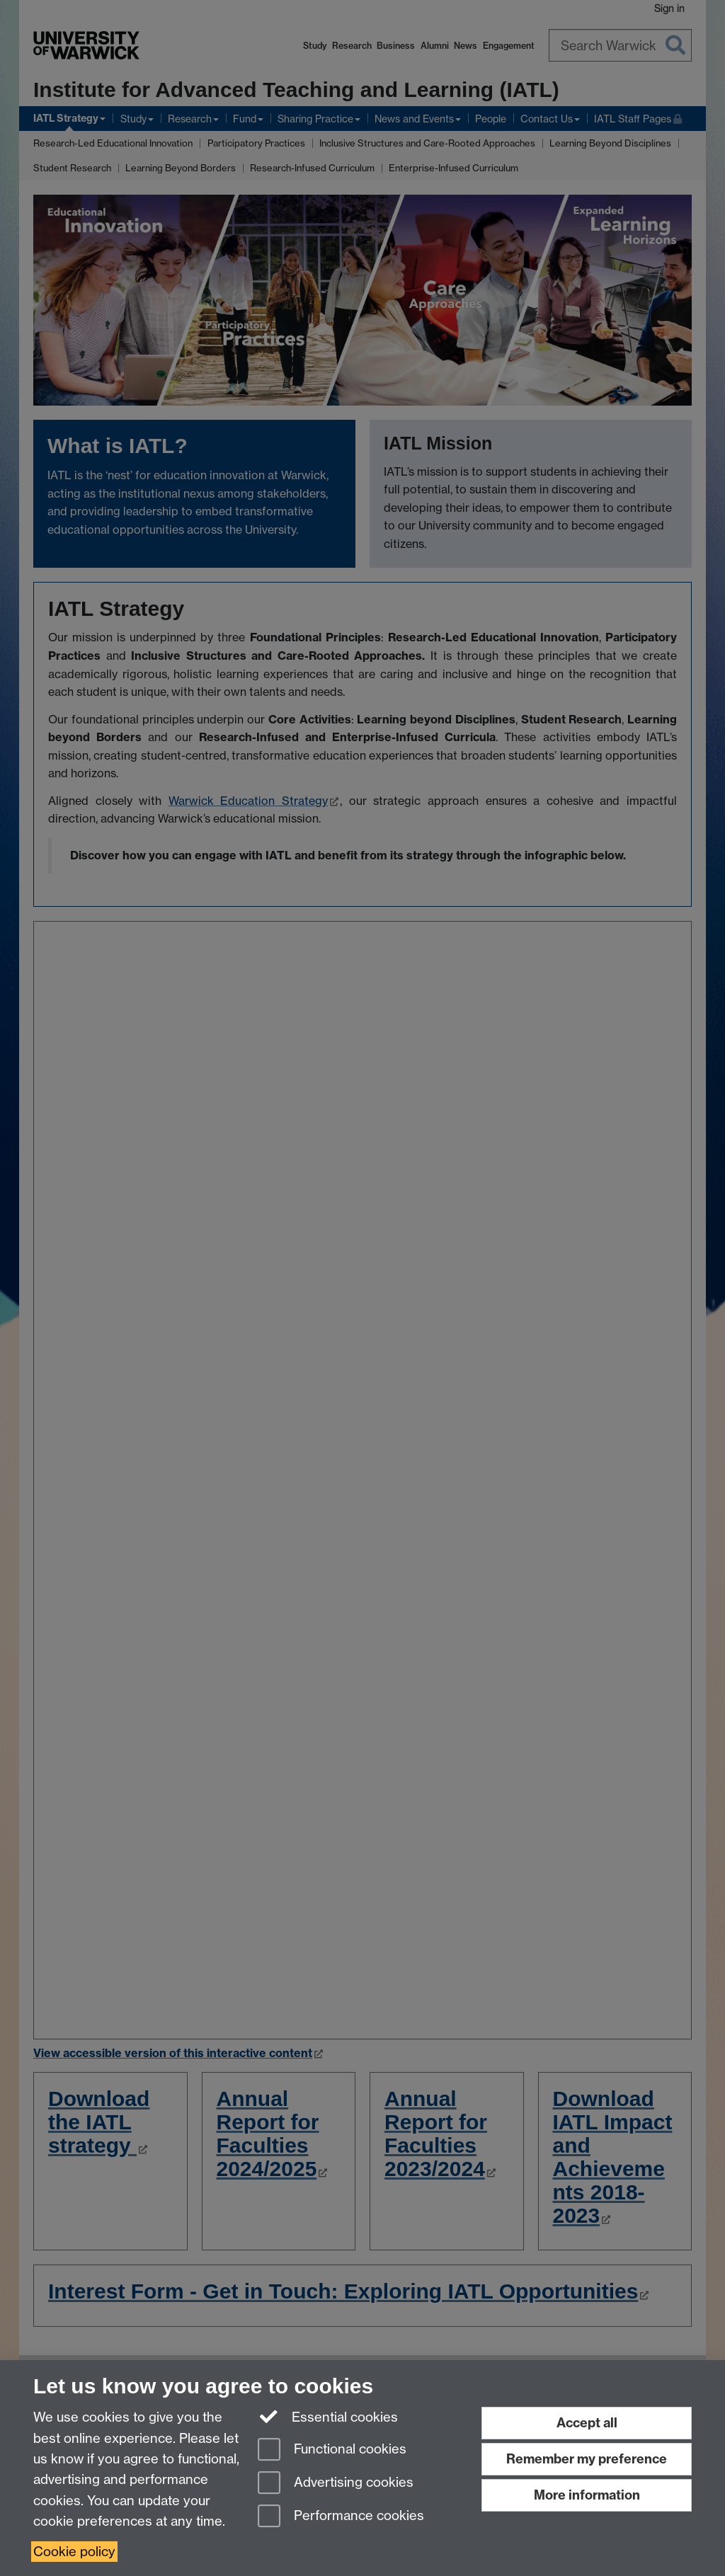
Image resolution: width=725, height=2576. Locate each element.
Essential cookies (328, 2416)
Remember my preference (586, 2459)
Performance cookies (341, 2517)
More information (587, 2495)
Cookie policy (74, 2551)
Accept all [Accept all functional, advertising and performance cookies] (586, 2423)
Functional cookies (332, 2450)
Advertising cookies (335, 2484)
